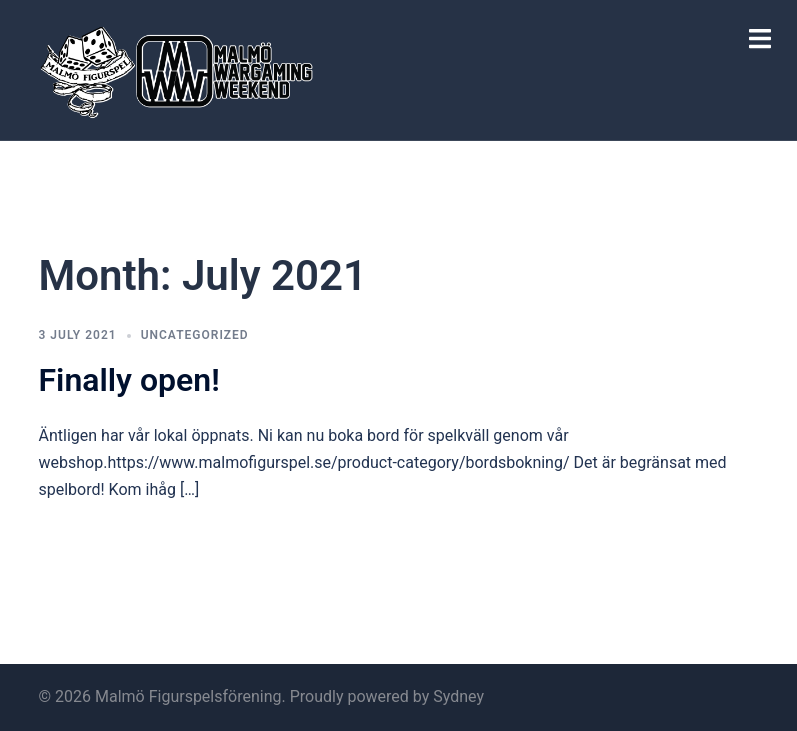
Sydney (458, 696)
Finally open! (129, 380)
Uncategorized (195, 335)
